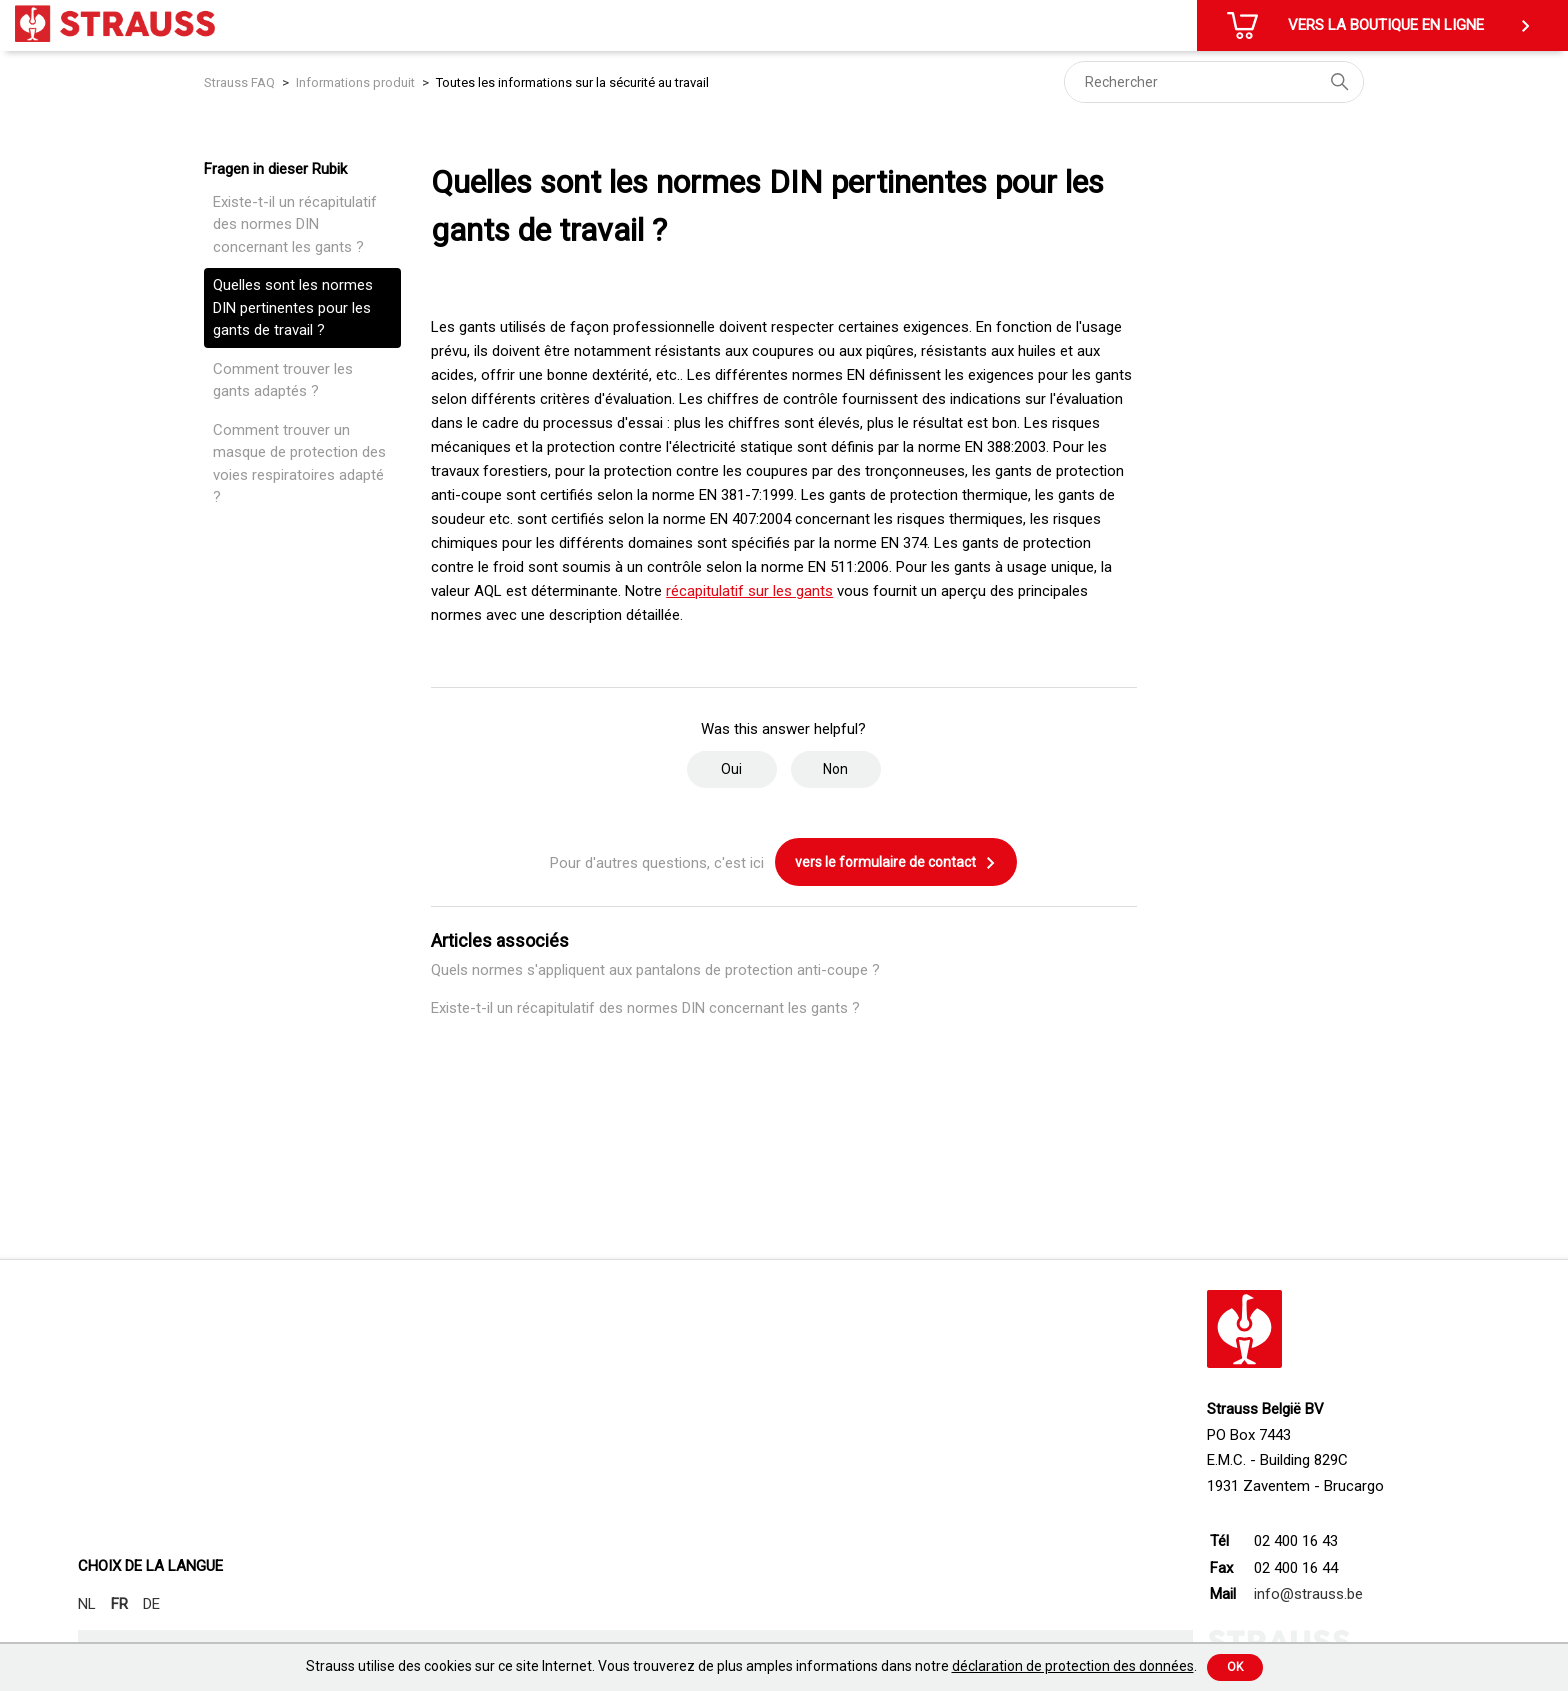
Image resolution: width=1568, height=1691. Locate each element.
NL (87, 1604)
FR (119, 1604)
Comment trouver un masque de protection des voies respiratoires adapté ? (299, 464)
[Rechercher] (1214, 82)
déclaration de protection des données (1073, 1666)
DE (151, 1604)
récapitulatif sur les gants (749, 591)
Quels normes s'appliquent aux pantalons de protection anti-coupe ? (655, 970)
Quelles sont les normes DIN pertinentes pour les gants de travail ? (293, 307)
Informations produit (355, 82)
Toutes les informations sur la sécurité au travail (572, 82)
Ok (1235, 1667)
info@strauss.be (1308, 1594)
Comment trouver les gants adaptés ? (283, 380)
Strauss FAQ (241, 82)
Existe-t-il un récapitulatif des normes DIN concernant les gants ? (295, 224)
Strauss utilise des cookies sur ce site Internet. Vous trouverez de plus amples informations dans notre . (751, 1666)
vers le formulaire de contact (896, 863)
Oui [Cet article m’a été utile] (731, 769)
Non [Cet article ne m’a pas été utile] (835, 769)
